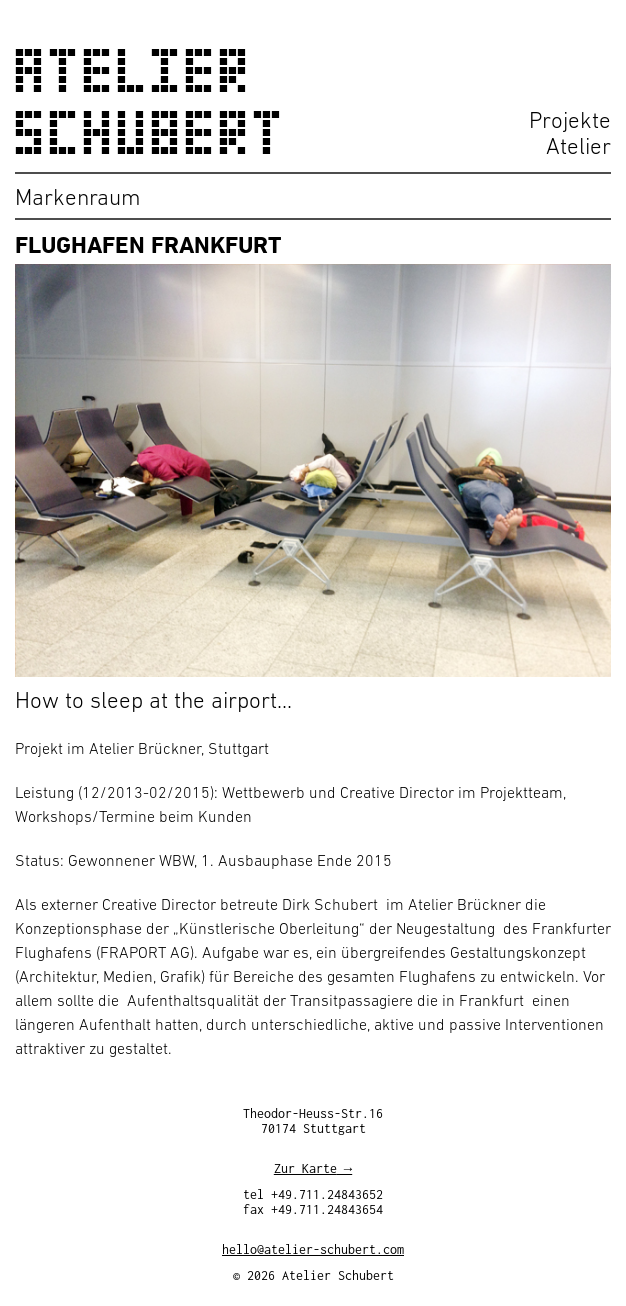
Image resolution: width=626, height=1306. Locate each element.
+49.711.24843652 (327, 1197)
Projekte (570, 120)
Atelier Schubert (151, 102)
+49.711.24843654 (327, 1212)
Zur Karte (305, 1171)
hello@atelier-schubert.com (313, 1252)
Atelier (578, 146)
